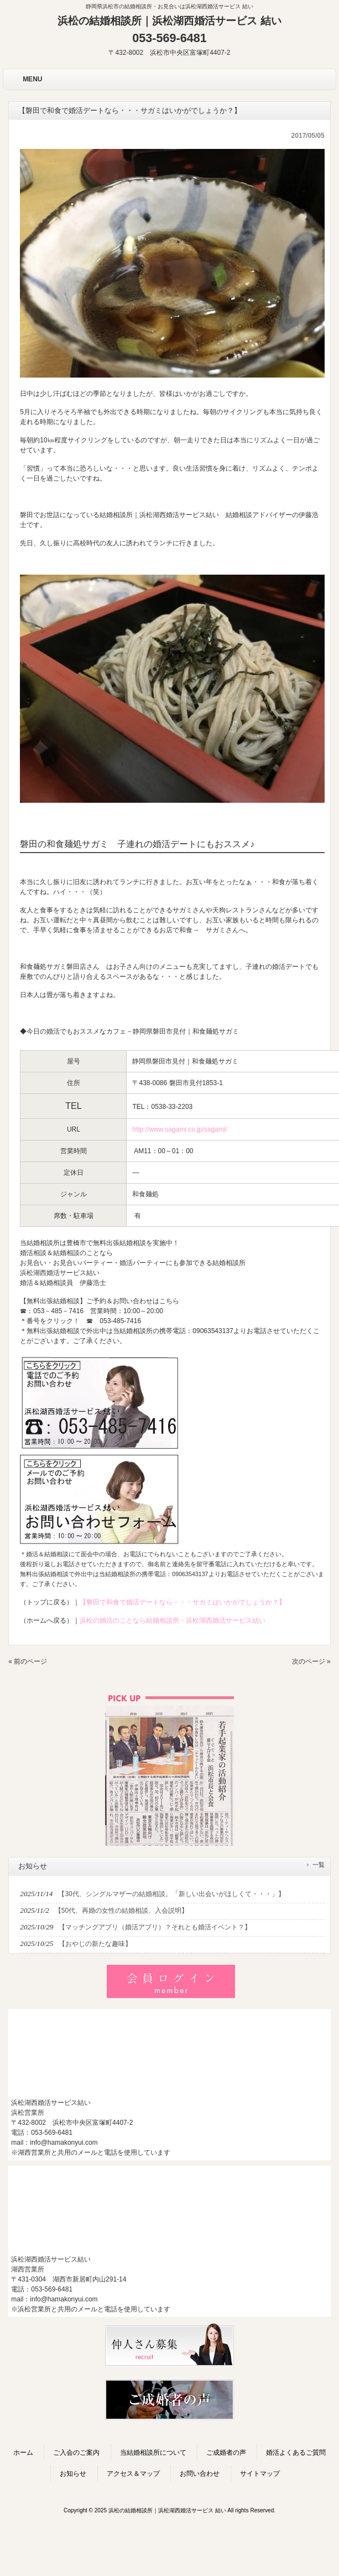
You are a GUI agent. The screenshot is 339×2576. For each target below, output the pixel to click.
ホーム (23, 2452)
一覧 (318, 1864)
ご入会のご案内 (76, 2452)
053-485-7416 (120, 1321)
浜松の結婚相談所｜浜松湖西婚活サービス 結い (169, 21)
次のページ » (311, 1661)
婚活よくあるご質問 (296, 2452)
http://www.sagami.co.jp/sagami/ (179, 1129)
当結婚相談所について (153, 2452)
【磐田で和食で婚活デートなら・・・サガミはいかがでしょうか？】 (182, 1602)
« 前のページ (27, 1661)
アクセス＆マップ (133, 2473)
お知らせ (73, 2473)
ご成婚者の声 (226, 2452)
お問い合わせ (200, 2473)
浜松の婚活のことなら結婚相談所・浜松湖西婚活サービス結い (172, 1620)
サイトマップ (260, 2473)
